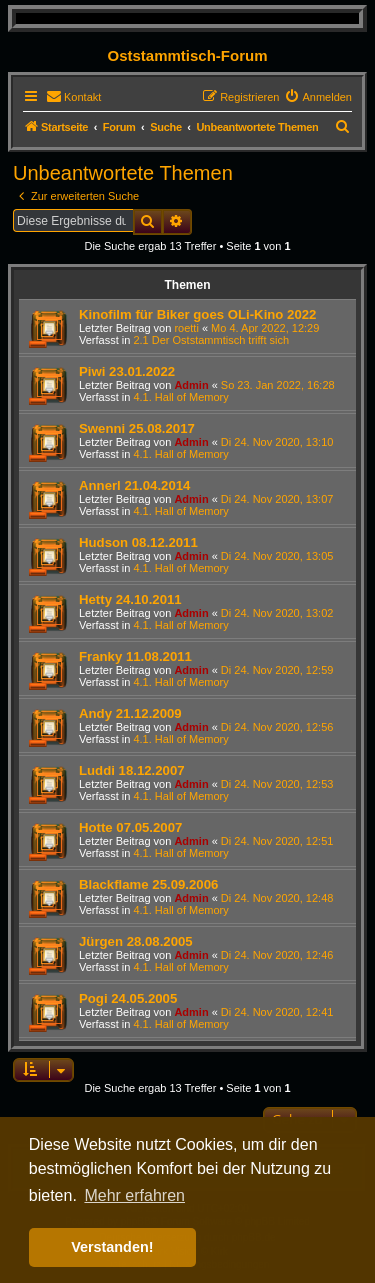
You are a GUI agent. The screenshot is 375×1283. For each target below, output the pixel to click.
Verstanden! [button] (112, 1247)
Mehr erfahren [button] (134, 1195)
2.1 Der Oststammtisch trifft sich (211, 340)
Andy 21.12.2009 (130, 713)
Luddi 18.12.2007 (132, 770)
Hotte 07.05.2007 (130, 827)
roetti (186, 328)
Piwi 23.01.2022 (127, 371)
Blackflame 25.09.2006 (148, 884)
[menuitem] (73, 97)
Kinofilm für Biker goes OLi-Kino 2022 (197, 314)
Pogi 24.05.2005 (128, 998)
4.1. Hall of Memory (180, 397)
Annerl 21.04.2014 (134, 485)
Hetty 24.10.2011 (130, 599)
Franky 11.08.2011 (135, 656)
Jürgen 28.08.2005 (136, 941)
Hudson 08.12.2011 (138, 542)
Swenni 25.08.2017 (137, 428)
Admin (191, 385)
